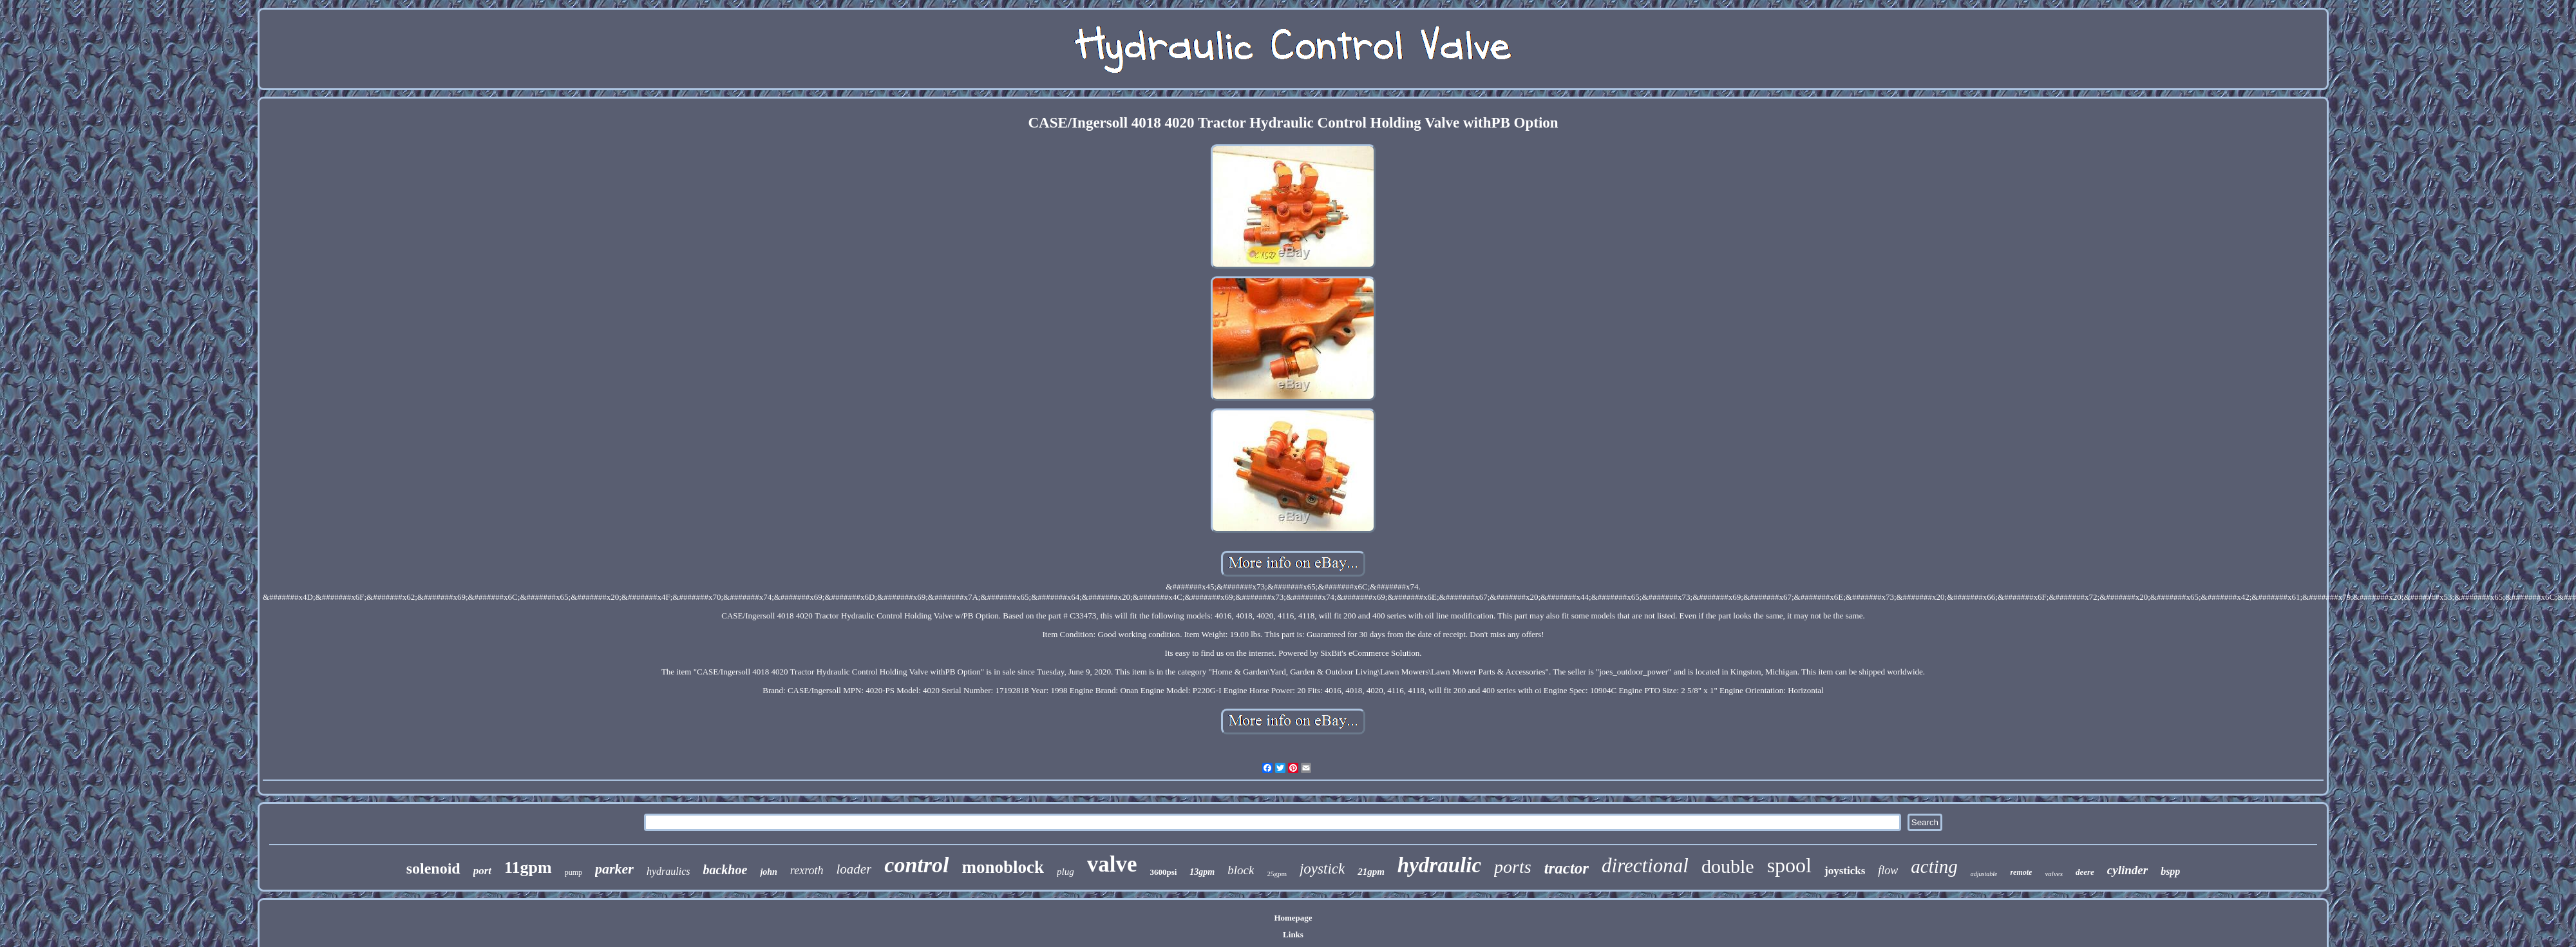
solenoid (433, 868)
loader (854, 869)
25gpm (1277, 873)
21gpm (1371, 871)
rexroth (807, 870)
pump (573, 872)
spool (1789, 865)
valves (2053, 873)
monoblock (1002, 867)
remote (2021, 872)
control (916, 865)
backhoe (725, 870)
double (1727, 866)
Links (1293, 934)
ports (1512, 867)
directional (1645, 865)
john (768, 872)
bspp (2170, 871)
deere (2085, 872)
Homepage (1293, 918)
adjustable (1984, 873)
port (482, 871)
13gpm (1202, 872)
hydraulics (668, 871)
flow (1888, 870)
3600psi (1163, 872)
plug (1065, 871)
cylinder (2127, 870)
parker (614, 869)
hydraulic (1439, 865)
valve (1112, 864)
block (1240, 870)
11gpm (528, 867)
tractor (1566, 868)
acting (1934, 866)
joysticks (1844, 871)
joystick (1322, 869)
